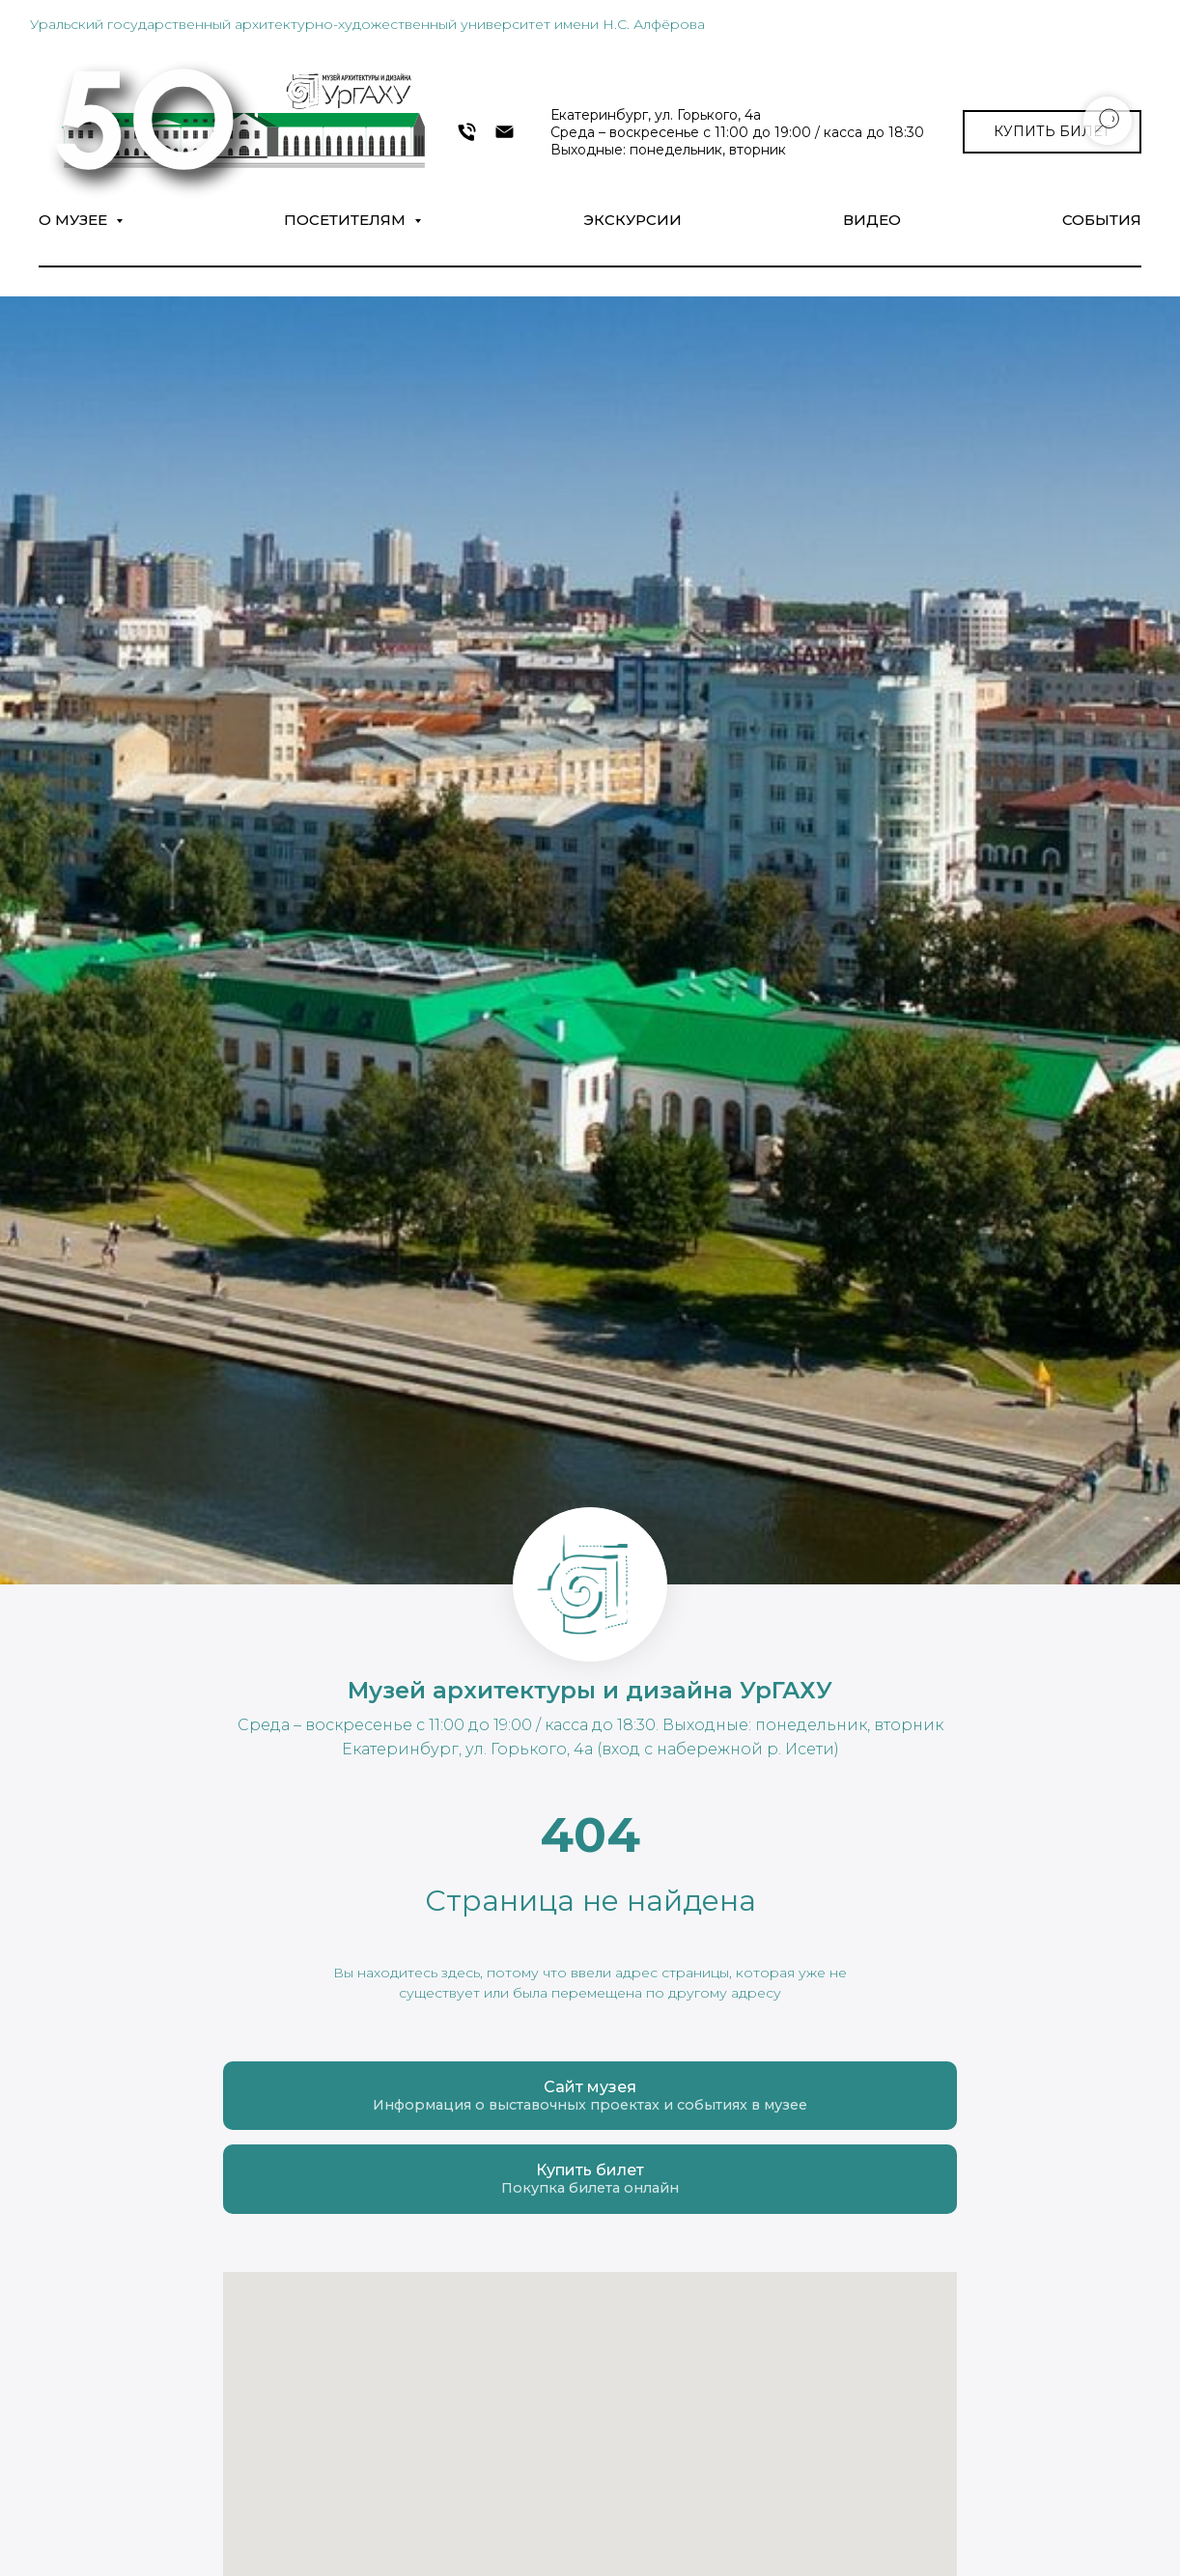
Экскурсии (632, 219)
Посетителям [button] (346, 219)
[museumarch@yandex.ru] (504, 132)
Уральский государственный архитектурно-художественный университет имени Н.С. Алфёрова (367, 24)
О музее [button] (75, 219)
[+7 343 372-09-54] (467, 132)
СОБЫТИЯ (1101, 219)
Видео (872, 219)
